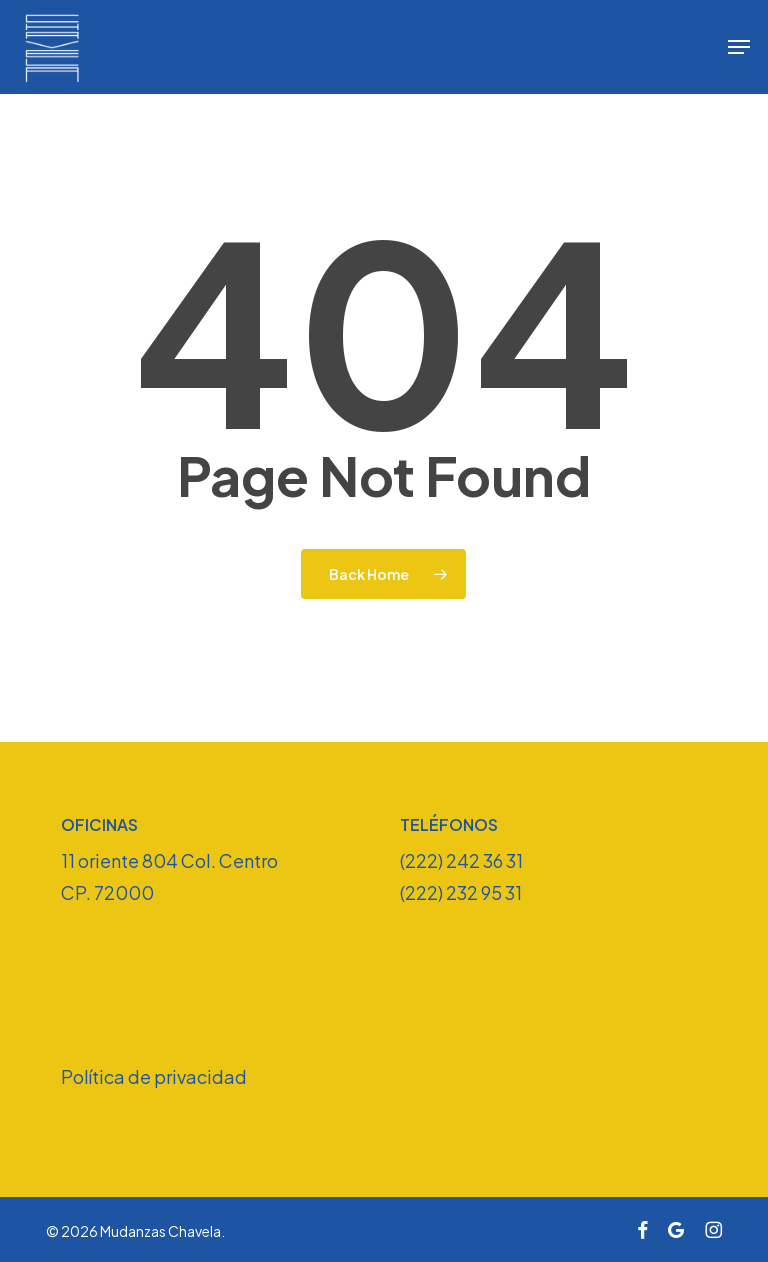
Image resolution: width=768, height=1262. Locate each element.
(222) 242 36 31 (461, 860)
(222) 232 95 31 (461, 892)
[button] (739, 47)
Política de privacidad (154, 1076)
